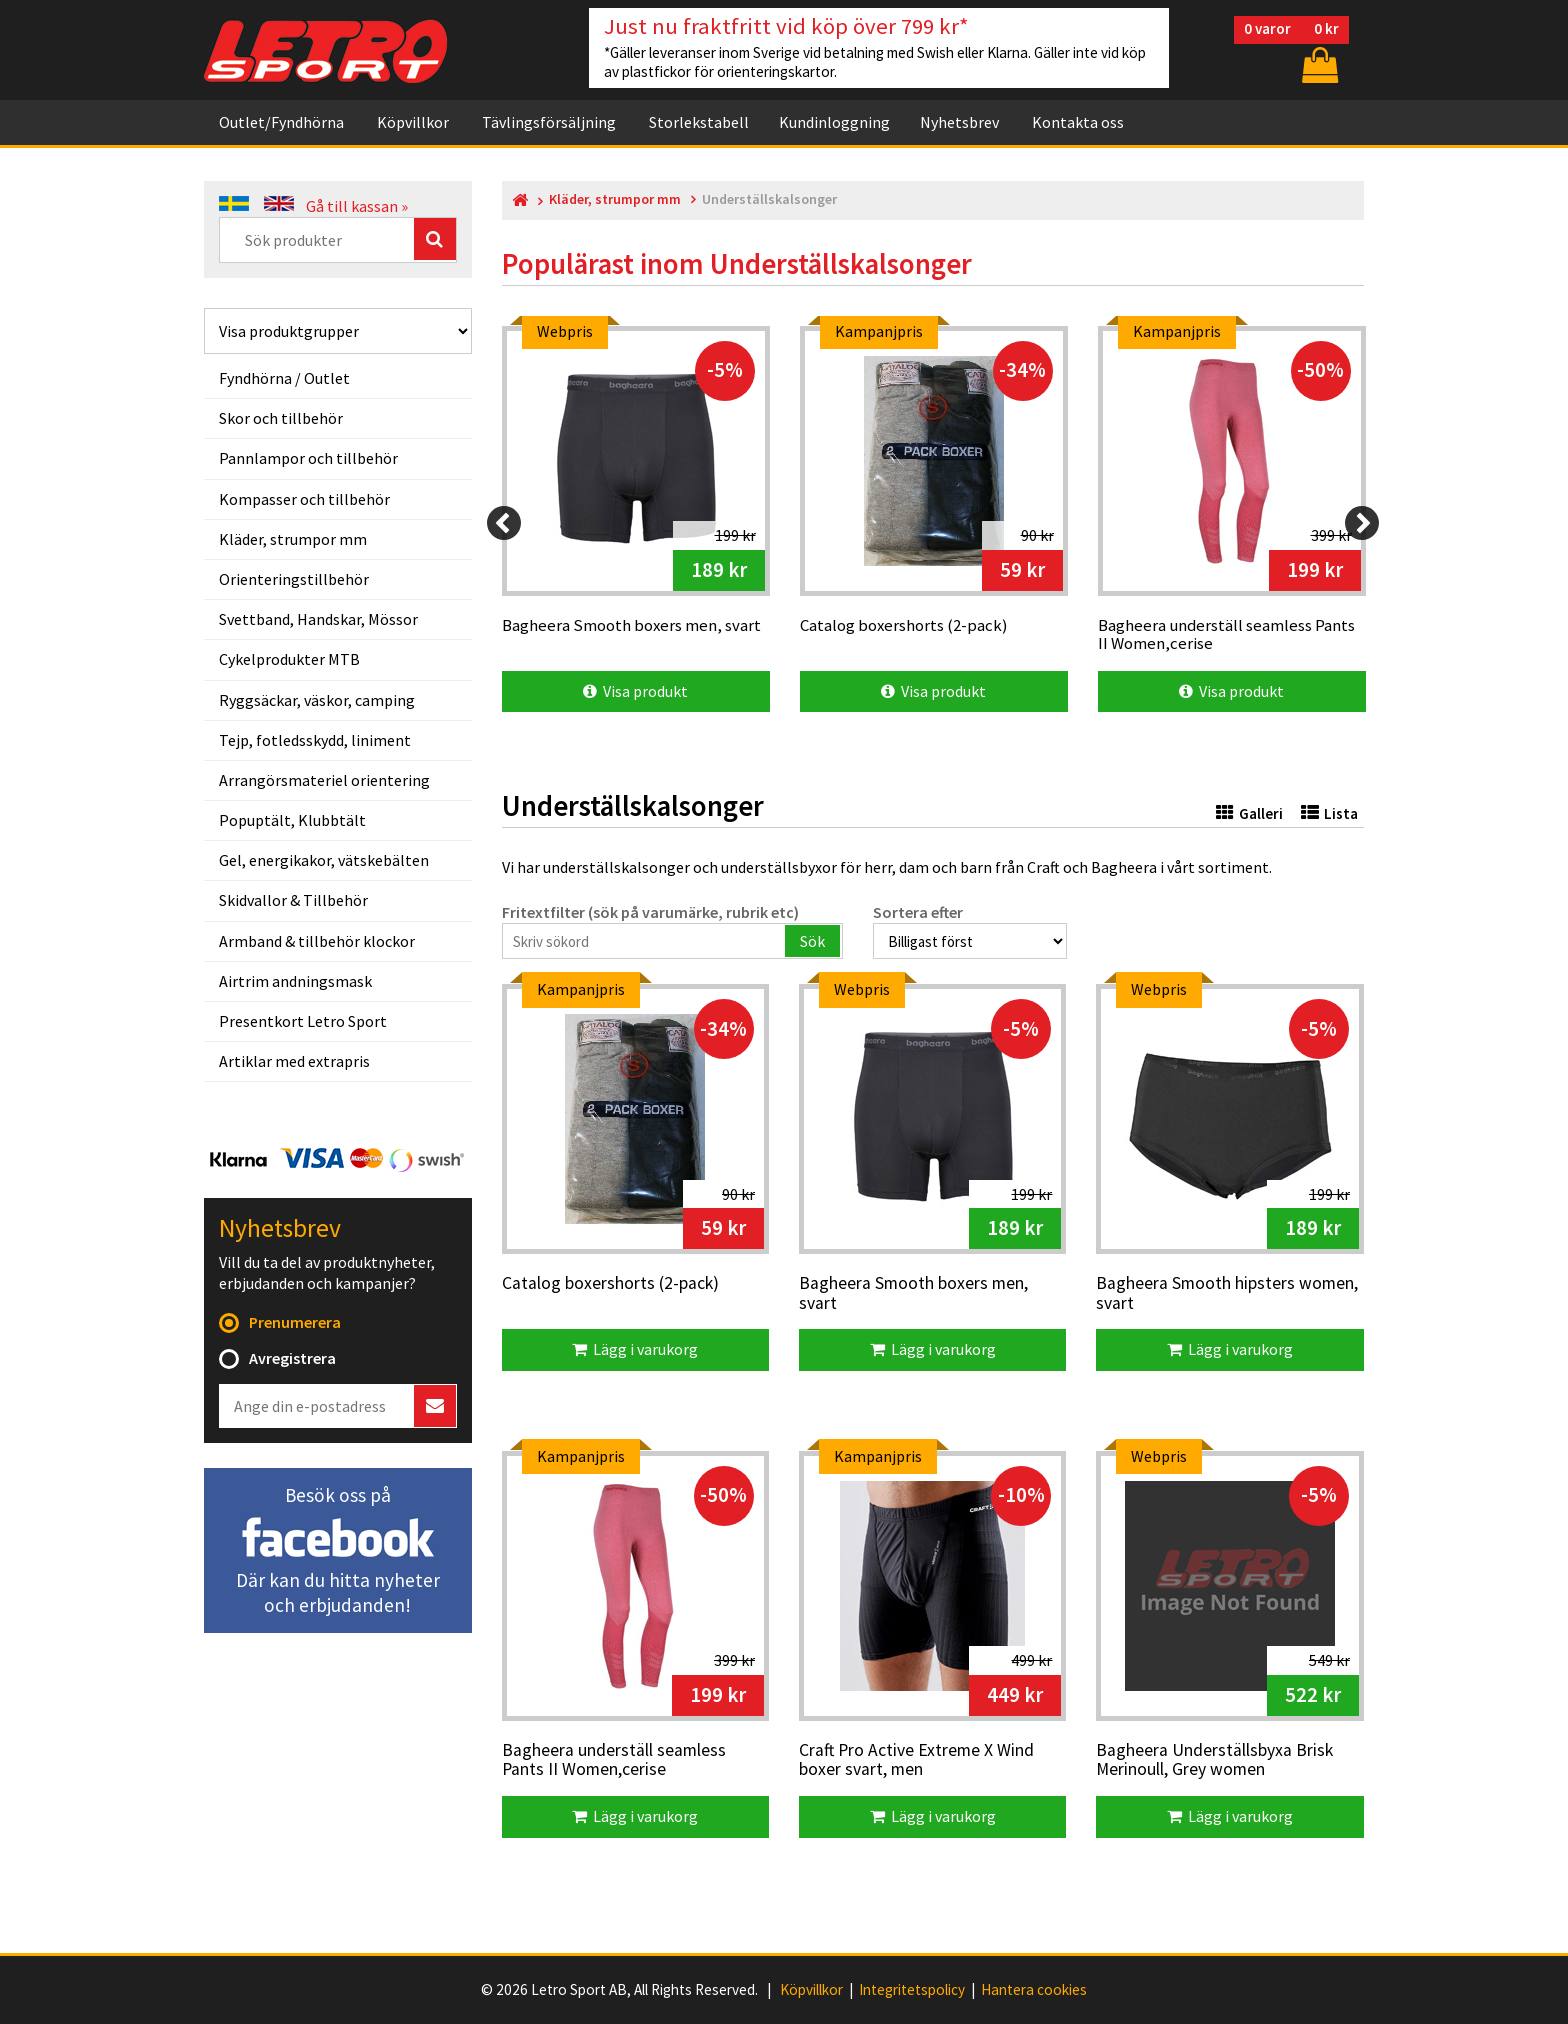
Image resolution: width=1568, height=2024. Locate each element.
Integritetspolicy (912, 1990)
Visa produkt (635, 691)
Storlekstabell (699, 120)
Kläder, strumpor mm (293, 539)
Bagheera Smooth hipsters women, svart (1227, 1293)
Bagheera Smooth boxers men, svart (913, 1293)
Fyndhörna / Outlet (284, 378)
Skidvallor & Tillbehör (293, 900)
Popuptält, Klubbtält (292, 820)
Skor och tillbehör (281, 418)
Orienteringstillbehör (294, 579)
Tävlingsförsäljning (549, 120)
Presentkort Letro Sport (303, 1021)
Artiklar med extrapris (294, 1061)
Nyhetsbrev (959, 120)
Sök (812, 941)
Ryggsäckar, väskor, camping (317, 700)
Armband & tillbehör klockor (317, 941)
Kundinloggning (834, 120)
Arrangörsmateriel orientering (324, 780)
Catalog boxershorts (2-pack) (610, 1284)
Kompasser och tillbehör (304, 499)
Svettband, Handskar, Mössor (318, 619)
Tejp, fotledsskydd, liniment (315, 740)
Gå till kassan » (357, 206)
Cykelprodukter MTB (289, 659)
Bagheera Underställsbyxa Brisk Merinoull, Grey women (1214, 1760)
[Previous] (504, 523)
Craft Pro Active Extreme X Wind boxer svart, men (916, 1760)
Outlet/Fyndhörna (281, 120)
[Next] (1362, 523)
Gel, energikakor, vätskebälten (324, 860)
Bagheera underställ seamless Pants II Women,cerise (614, 1760)
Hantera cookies (1034, 1990)
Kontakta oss (1078, 120)
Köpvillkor (413, 120)
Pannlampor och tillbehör (308, 458)
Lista (1329, 813)
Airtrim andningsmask (295, 981)
